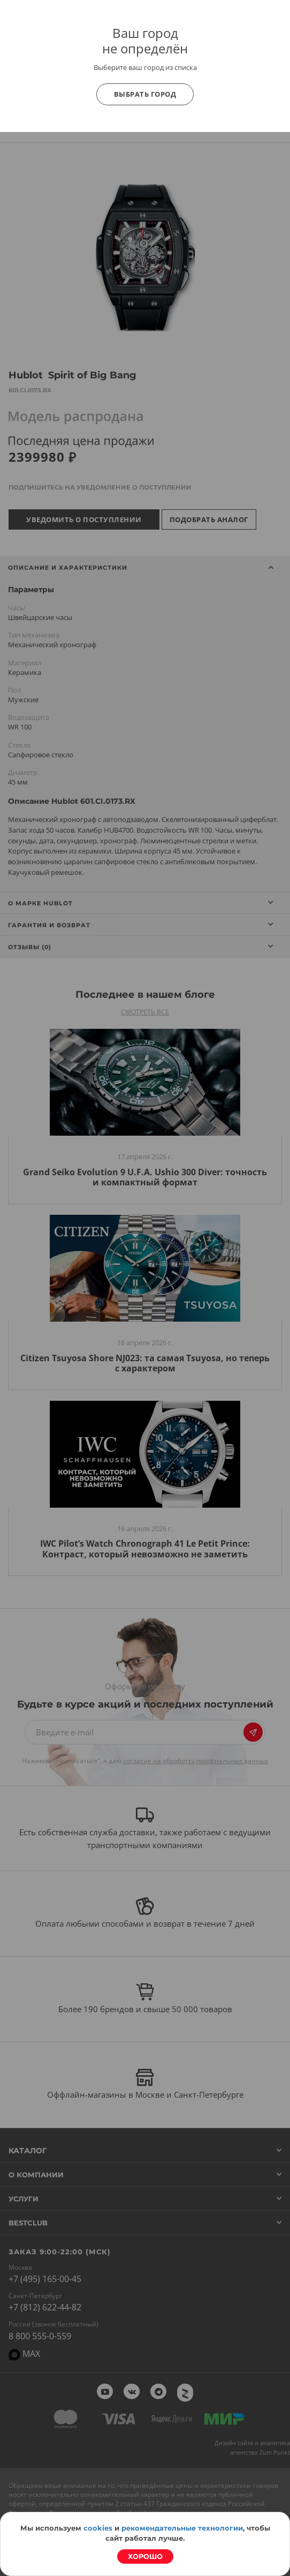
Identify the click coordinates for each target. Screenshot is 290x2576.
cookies (97, 2528)
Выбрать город (145, 94)
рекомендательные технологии (182, 2528)
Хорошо (145, 2556)
